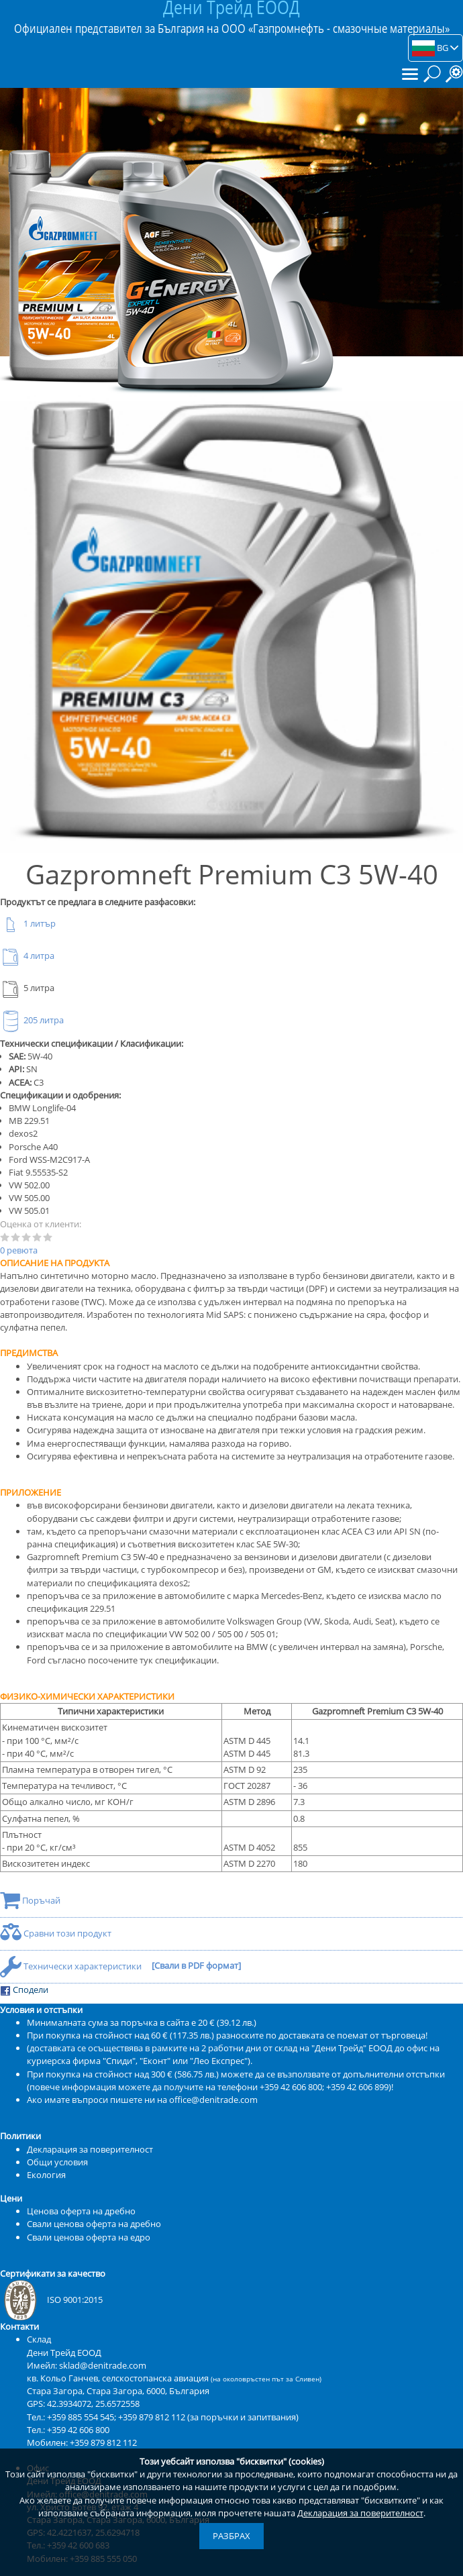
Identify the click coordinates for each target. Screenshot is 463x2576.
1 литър (28, 923)
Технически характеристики (72, 1966)
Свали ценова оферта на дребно (94, 2224)
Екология (46, 2175)
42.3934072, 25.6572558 (93, 2404)
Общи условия (57, 2162)
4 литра (27, 955)
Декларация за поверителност (360, 2513)
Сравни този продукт (55, 1933)
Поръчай (30, 1900)
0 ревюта (19, 1250)
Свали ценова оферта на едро (88, 2237)
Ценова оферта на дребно (81, 2211)
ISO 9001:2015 (51, 2300)
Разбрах (231, 2536)
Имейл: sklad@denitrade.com (86, 2365)
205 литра (32, 1020)
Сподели (24, 1989)
